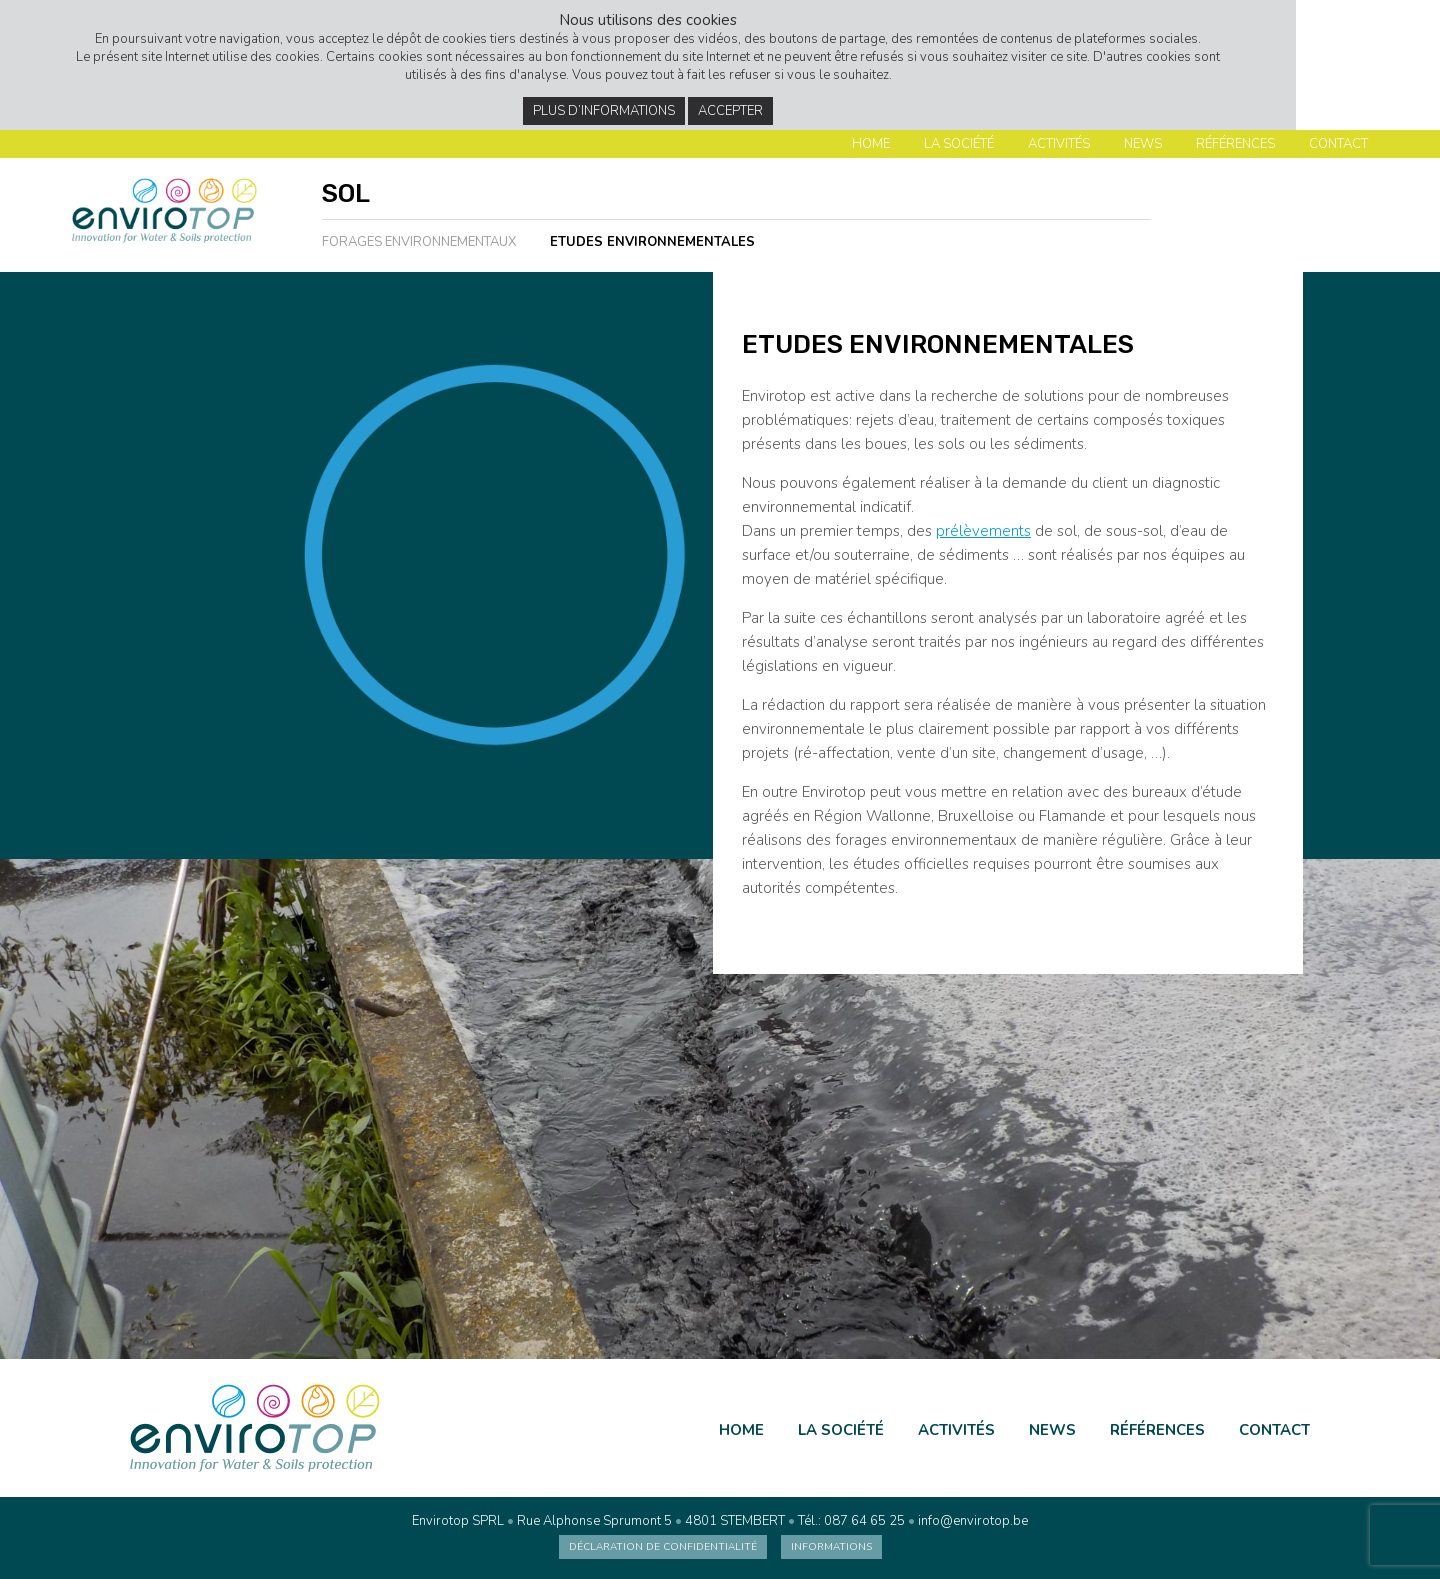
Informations (831, 1547)
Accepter (730, 111)
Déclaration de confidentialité (663, 1547)
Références (1235, 144)
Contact (1338, 144)
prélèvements (983, 531)
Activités (1059, 144)
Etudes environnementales (652, 242)
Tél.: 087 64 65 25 (851, 1521)
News (1143, 144)
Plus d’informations (604, 111)
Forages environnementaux (419, 242)
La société (959, 144)
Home (871, 144)
